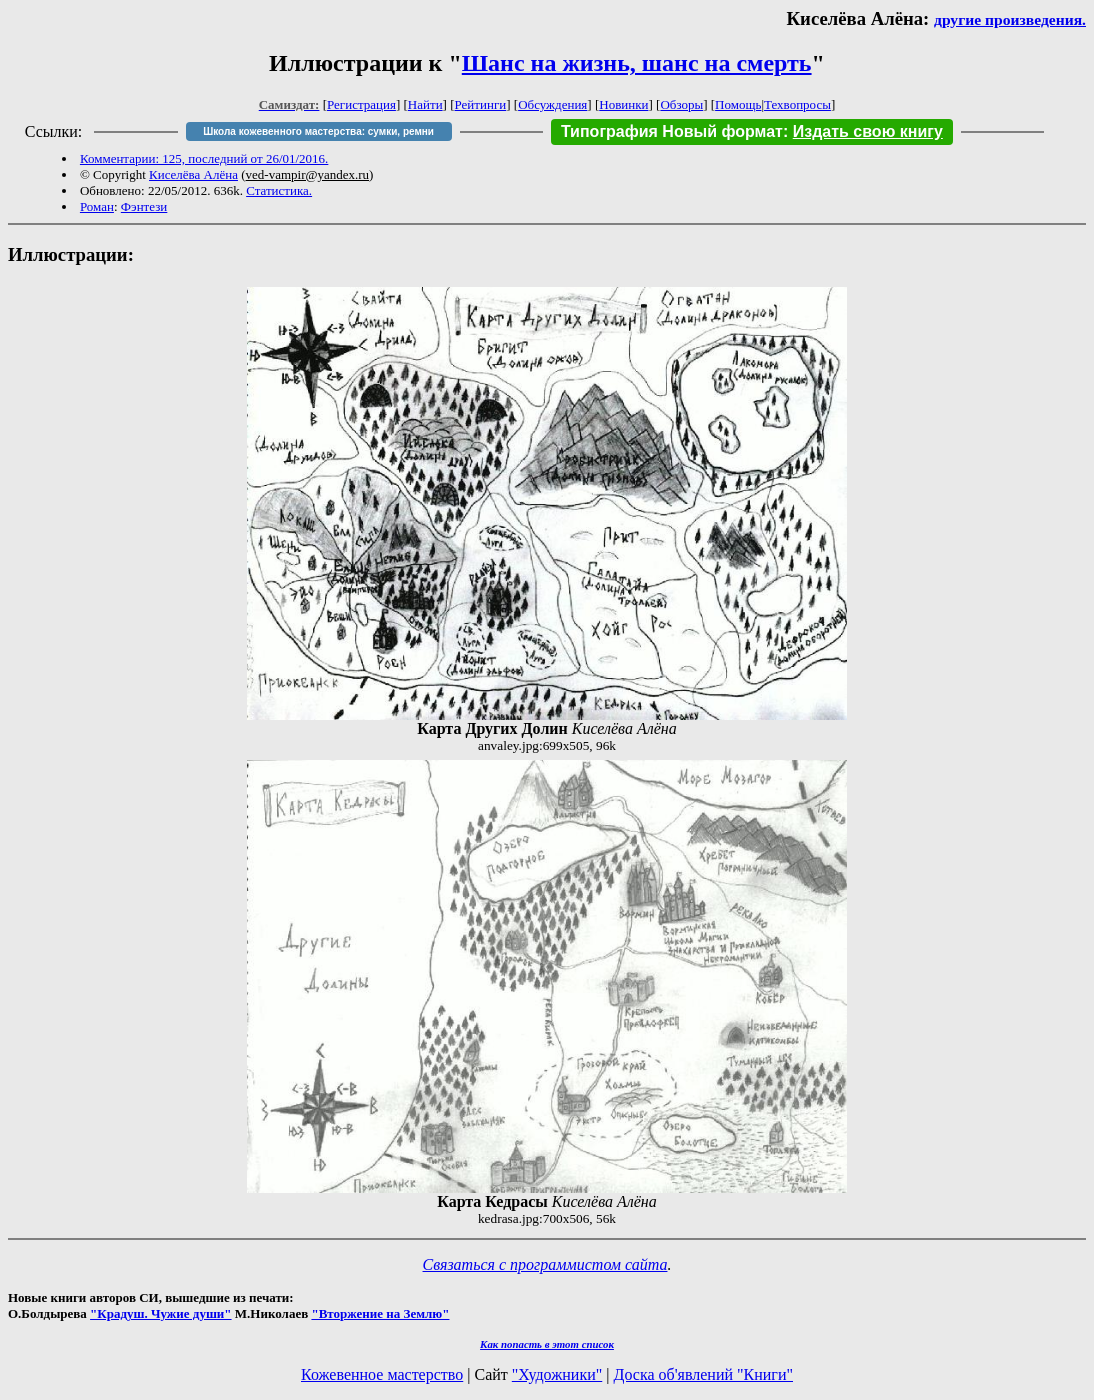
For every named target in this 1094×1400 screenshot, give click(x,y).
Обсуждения (552, 104)
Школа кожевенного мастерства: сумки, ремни (318, 131)
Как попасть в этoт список (547, 1344)
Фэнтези (144, 206)
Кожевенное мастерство (382, 1374)
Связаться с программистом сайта (545, 1264)
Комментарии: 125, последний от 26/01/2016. (204, 158)
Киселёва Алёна (193, 174)
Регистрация (361, 104)
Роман (97, 206)
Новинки (623, 104)
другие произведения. (1010, 19)
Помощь (738, 104)
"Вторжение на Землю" (380, 1313)
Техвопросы (797, 104)
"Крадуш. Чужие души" (161, 1313)
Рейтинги (481, 104)
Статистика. (279, 190)
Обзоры (681, 104)
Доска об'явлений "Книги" (703, 1374)
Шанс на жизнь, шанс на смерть (637, 63)
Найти (425, 104)
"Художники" (557, 1374)
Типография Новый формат (672, 131)
